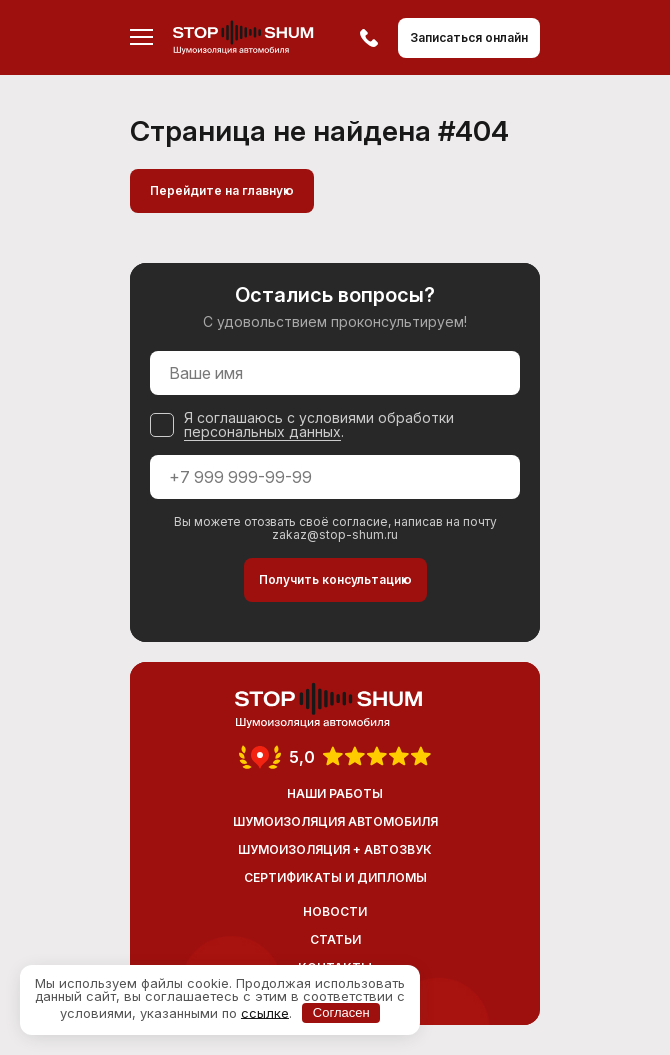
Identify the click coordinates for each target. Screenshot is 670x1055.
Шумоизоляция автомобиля (335, 821)
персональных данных (262, 431)
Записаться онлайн (469, 37)
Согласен (341, 1012)
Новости (335, 911)
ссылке (265, 1012)
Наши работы (335, 793)
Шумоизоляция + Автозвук (335, 849)
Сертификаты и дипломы (335, 877)
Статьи (335, 939)
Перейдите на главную (222, 190)
